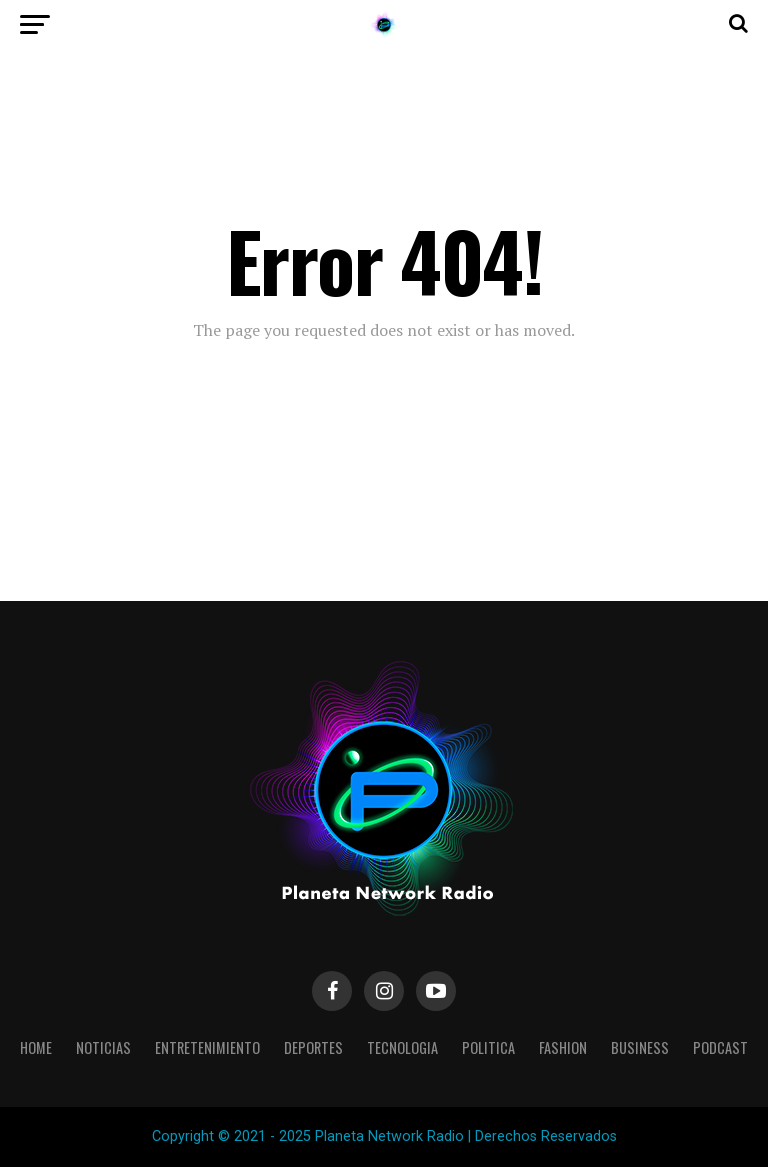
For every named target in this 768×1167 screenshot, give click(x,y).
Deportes (313, 1047)
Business (640, 1047)
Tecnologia (402, 1047)
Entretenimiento (207, 1047)
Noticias (103, 1047)
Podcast (720, 1047)
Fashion (563, 1047)
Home (36, 1047)
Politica (488, 1047)
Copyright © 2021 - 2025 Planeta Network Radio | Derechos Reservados (384, 1136)
